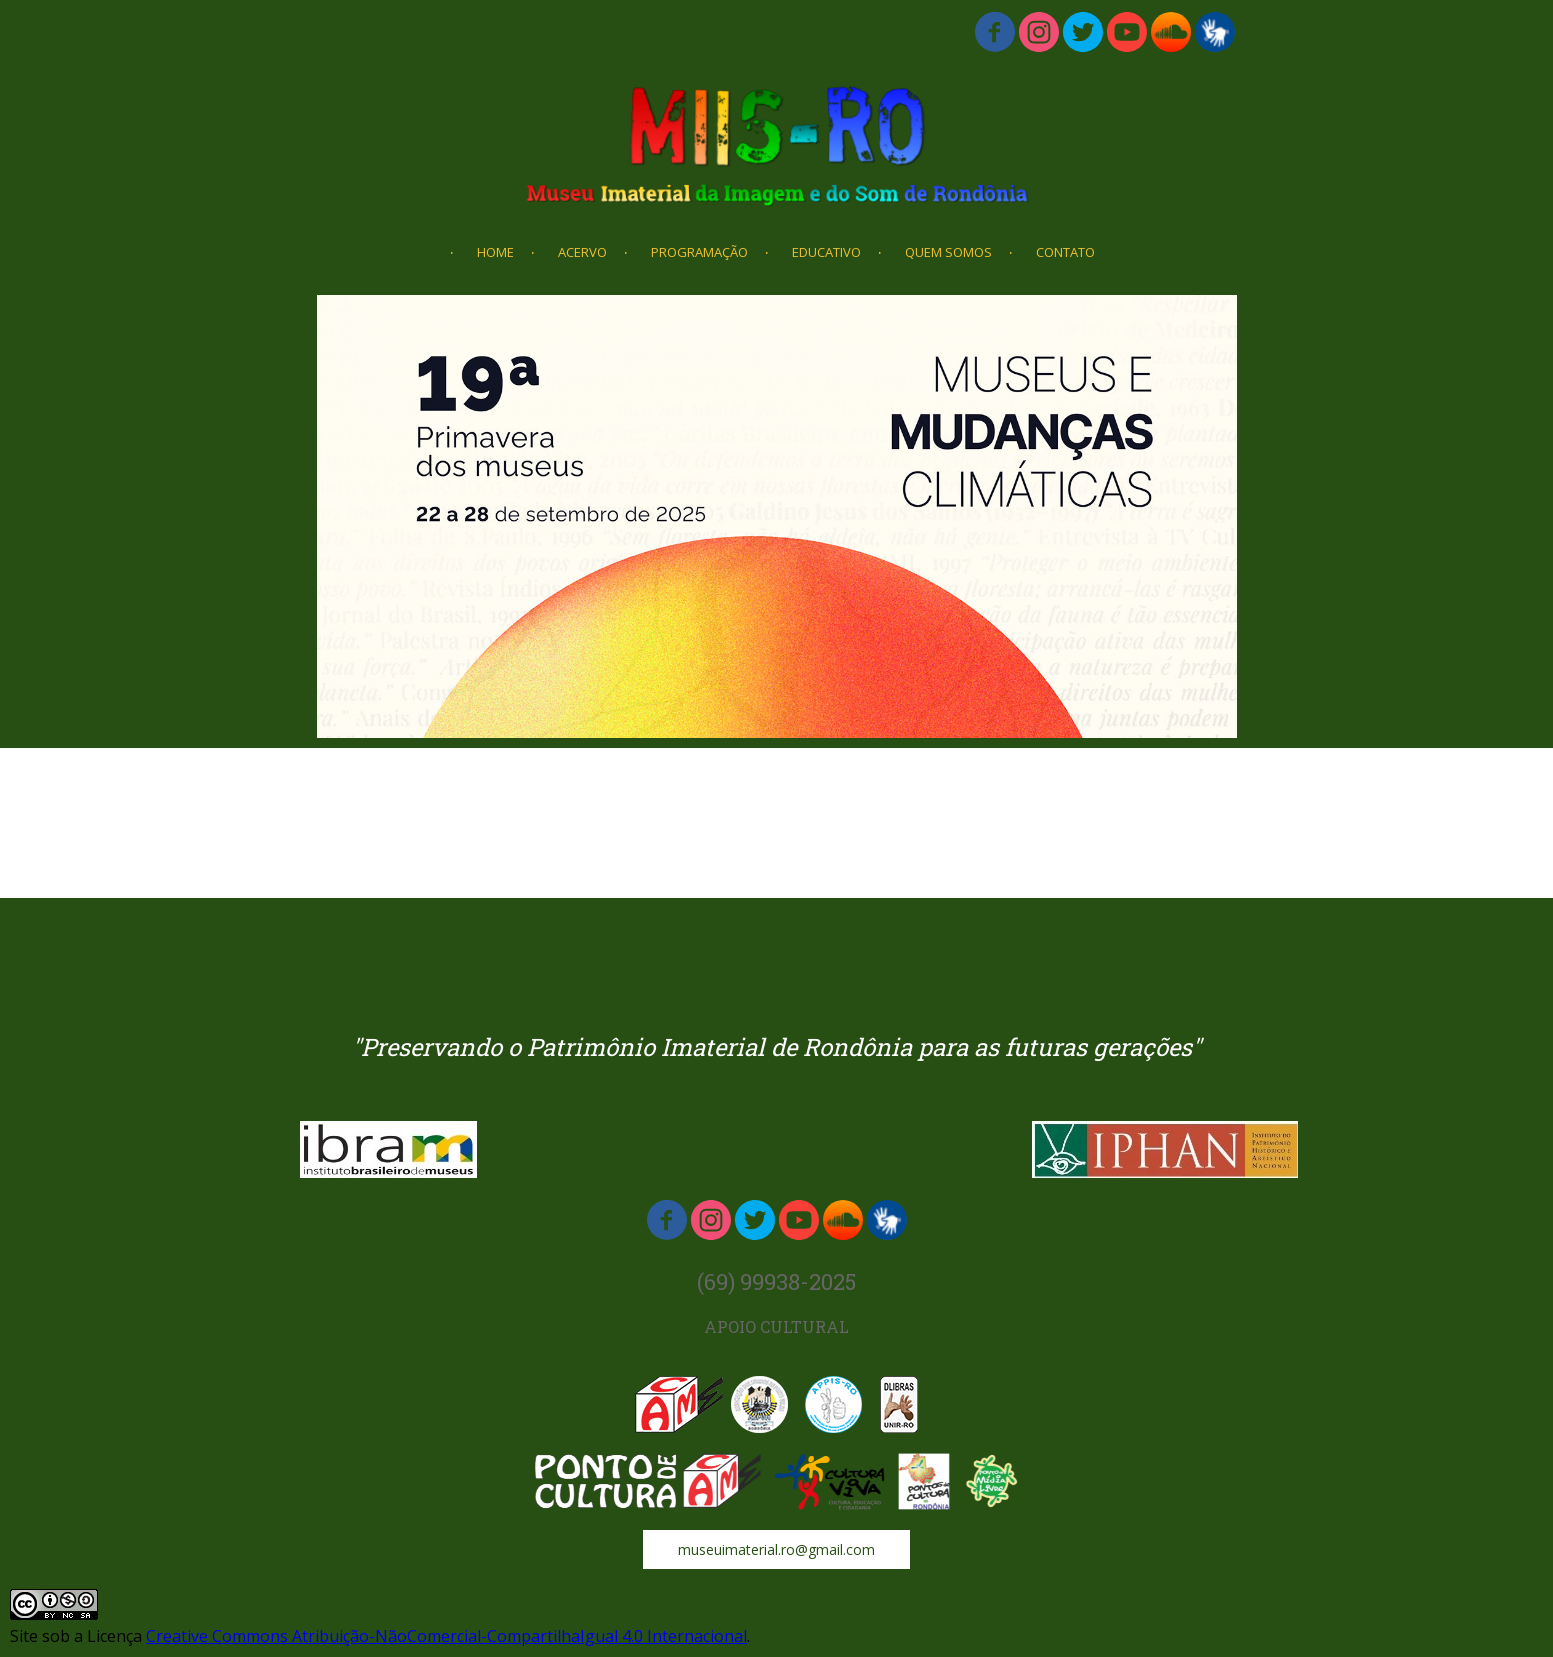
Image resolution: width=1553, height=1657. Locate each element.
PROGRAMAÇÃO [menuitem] (699, 252)
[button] (776, 1549)
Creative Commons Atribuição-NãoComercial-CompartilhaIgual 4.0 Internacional (446, 1636)
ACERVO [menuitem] (582, 252)
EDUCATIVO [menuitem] (826, 252)
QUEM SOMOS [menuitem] (948, 252)
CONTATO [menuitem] (1065, 252)
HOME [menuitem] (495, 252)
